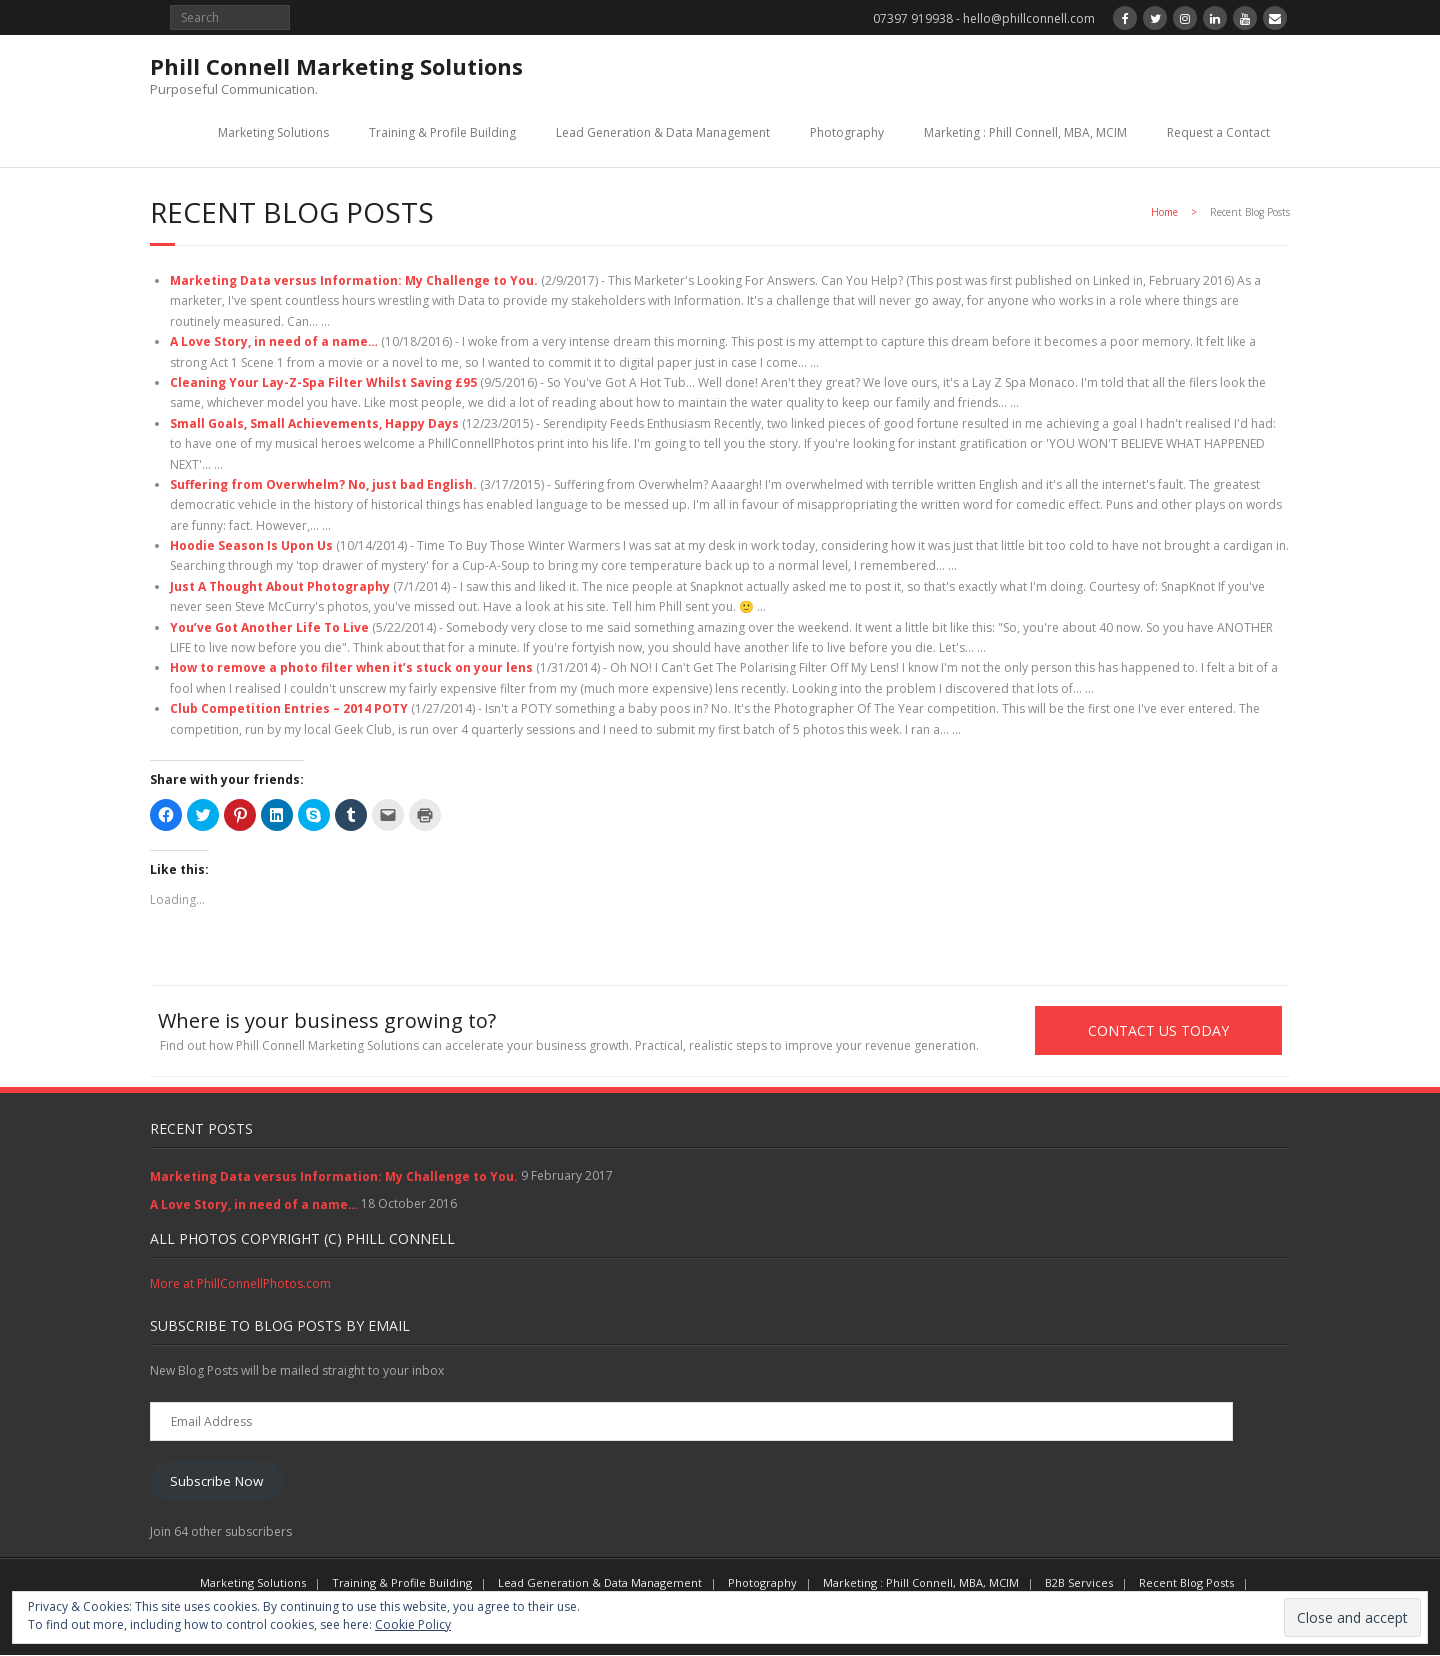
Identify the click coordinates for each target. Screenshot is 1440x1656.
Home (1164, 212)
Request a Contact (1218, 132)
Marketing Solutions (273, 132)
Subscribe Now (216, 1481)
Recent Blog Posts (1186, 1583)
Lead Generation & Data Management (663, 132)
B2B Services (1079, 1583)
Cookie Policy (413, 1624)
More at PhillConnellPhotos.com (240, 1284)
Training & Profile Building (442, 132)
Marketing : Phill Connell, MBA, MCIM (1025, 132)
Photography (847, 132)
